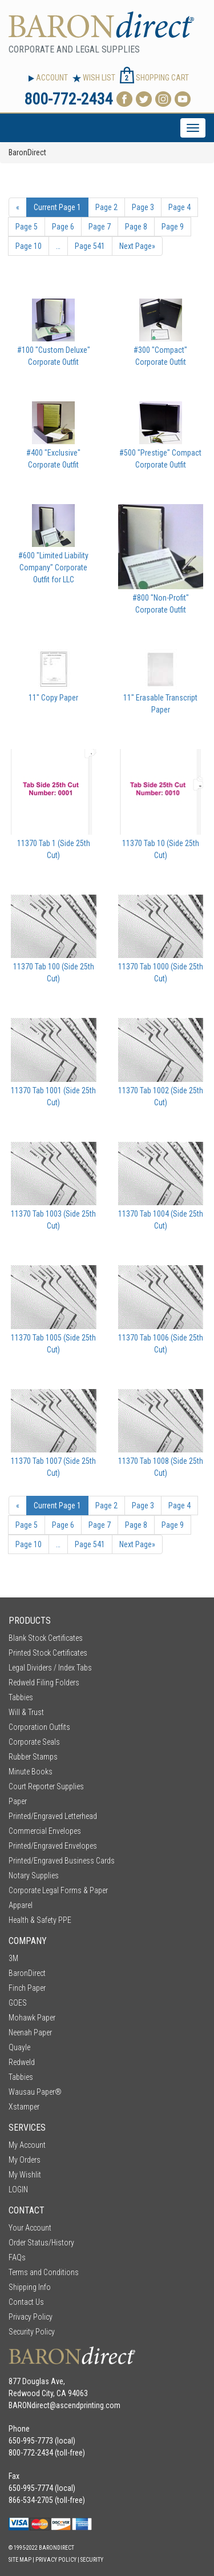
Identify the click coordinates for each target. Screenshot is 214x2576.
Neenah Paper (30, 2032)
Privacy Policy (31, 2316)
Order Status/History (41, 2242)
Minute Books (31, 1771)
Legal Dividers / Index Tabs (50, 1667)
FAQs (17, 2257)
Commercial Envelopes (45, 1831)
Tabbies (21, 1697)
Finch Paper (27, 1988)
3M (13, 1958)
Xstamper (24, 2106)
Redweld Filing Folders (44, 1682)
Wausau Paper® (35, 2091)
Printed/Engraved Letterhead (53, 1816)
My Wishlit (25, 2174)
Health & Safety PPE (40, 1920)
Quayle (19, 2047)
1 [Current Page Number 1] (57, 207)
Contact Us (26, 2302)
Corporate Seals (34, 1741)
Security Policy (32, 2331)
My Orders (25, 2159)
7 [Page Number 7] (99, 226)
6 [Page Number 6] (63, 226)
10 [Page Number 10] (28, 246)
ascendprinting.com (88, 2405)
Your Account (30, 2227)
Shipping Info (30, 2287)
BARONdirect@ (32, 2405)
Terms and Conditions (44, 2272)
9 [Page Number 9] (172, 226)
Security (91, 2560)
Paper (18, 1801)
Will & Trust (26, 1712)
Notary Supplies (34, 1875)
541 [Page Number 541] (90, 246)
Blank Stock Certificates (46, 1638)
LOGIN (18, 2189)
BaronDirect (27, 1973)
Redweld (22, 2062)
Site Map (20, 2560)
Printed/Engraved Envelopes (53, 1845)
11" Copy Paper (53, 697)
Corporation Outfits (39, 1727)
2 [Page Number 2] (106, 207)
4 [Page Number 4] (179, 207)
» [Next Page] (137, 246)
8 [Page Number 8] (136, 226)
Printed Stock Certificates (48, 1652)
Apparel (21, 1905)
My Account (27, 2145)
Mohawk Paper (32, 2017)
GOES (18, 2002)
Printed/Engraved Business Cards (62, 1860)
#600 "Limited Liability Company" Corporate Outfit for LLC (53, 567)
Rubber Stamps (33, 1756)
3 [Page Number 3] (143, 207)
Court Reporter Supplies (46, 1786)
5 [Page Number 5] (26, 226)
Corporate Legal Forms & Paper (58, 1890)
